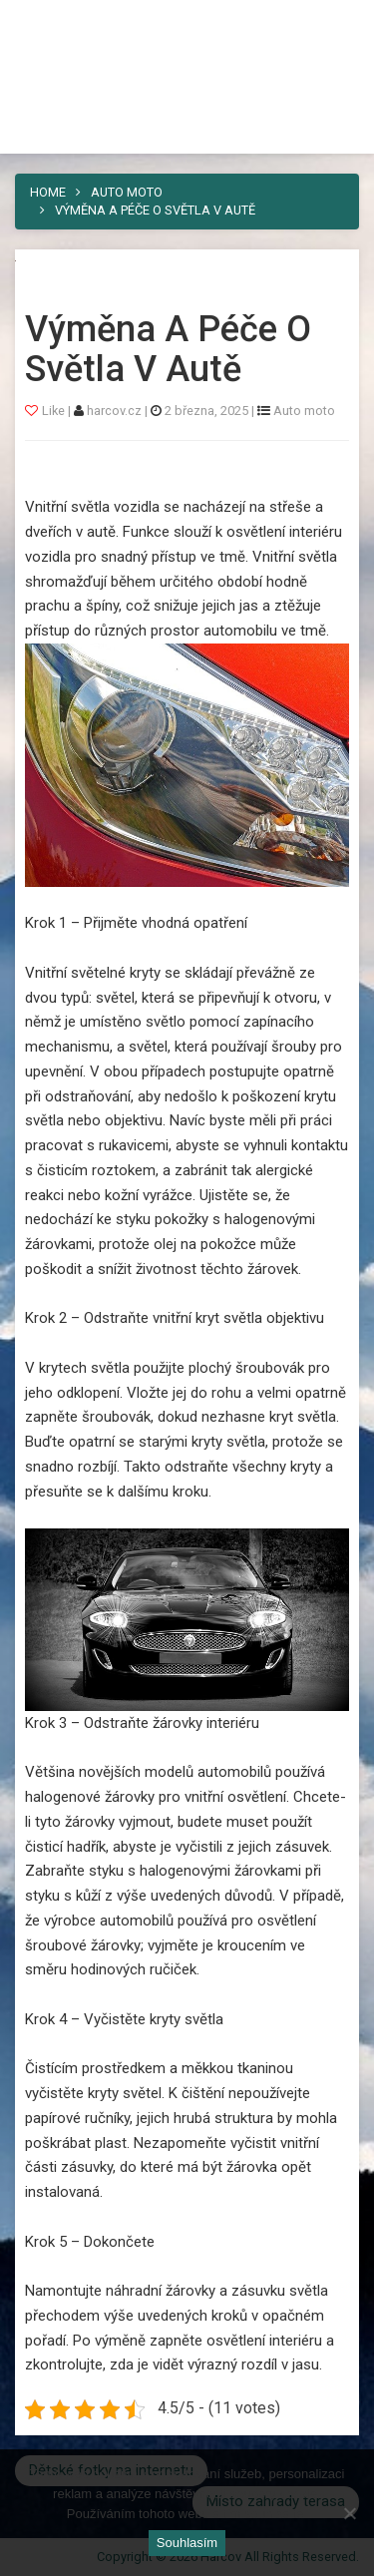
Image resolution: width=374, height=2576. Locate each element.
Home (48, 192)
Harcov (61, 23)
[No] (349, 2513)
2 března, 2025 (206, 410)
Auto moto (127, 192)
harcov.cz (116, 410)
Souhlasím (187, 2542)
